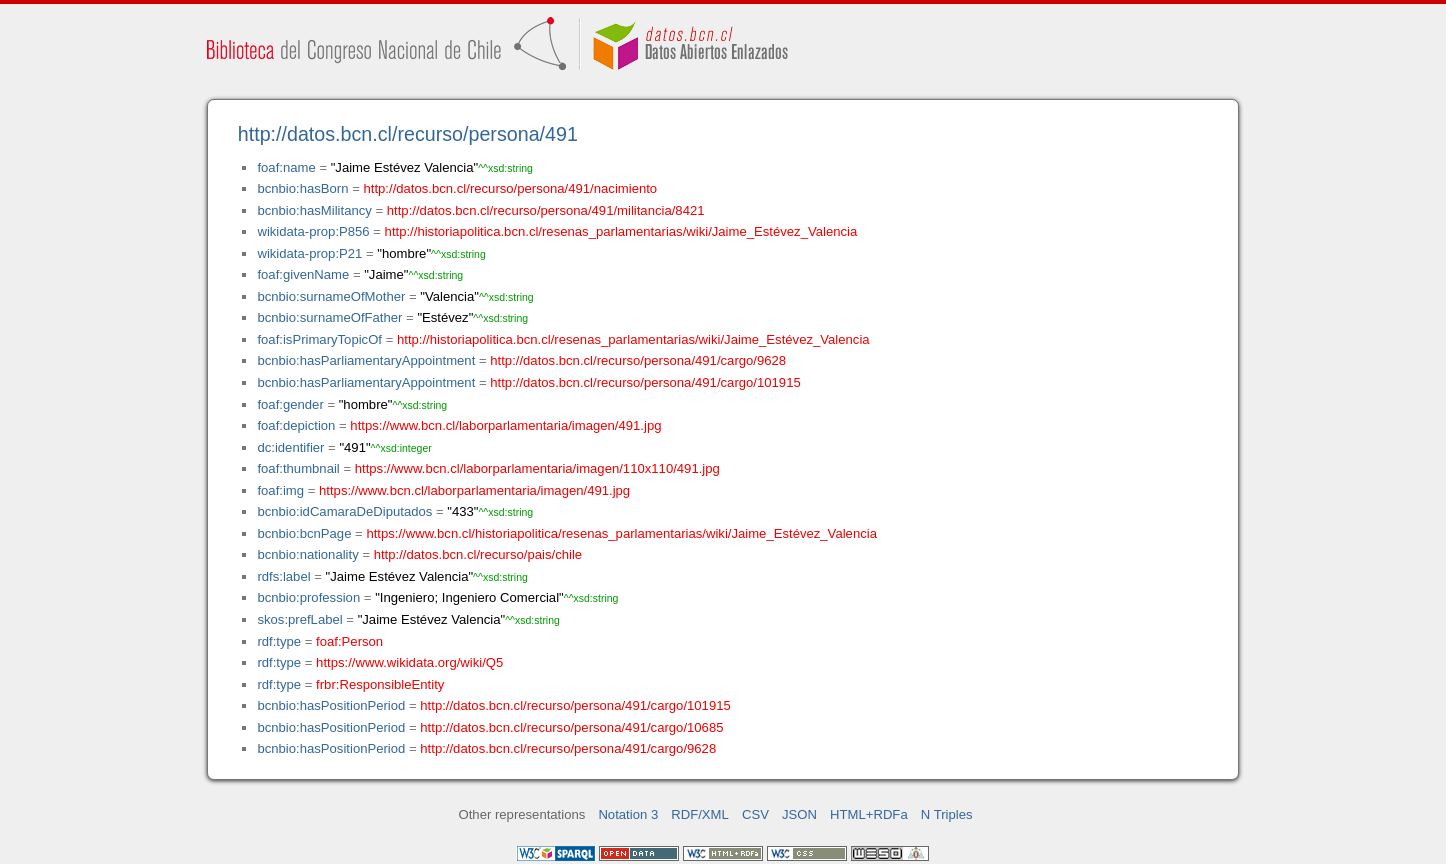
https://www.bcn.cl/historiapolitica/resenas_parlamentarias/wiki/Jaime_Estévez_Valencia (621, 533)
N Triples (947, 814)
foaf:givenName (303, 274)
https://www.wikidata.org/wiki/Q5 (409, 662)
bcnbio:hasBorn (302, 188)
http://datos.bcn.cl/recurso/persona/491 (408, 134)
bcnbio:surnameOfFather (329, 317)
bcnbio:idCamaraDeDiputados (344, 511)
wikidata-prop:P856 (313, 231)
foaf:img (280, 490)
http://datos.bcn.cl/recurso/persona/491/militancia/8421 (546, 210)
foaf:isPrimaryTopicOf (319, 339)
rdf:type (279, 641)
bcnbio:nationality (307, 554)
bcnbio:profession (308, 597)
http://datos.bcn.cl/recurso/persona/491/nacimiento (510, 188)
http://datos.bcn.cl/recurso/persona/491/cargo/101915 (645, 382)
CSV (755, 814)
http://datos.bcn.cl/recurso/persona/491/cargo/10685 (571, 727)
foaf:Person (349, 641)
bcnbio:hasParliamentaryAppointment (366, 360)
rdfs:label (283, 576)
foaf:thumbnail (298, 468)
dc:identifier (290, 447)
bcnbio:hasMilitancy (314, 210)
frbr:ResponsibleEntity (380, 684)
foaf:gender (290, 404)
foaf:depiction (296, 425)
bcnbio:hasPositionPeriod (331, 705)
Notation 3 (628, 814)
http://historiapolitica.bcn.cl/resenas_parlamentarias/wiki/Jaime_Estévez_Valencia (621, 231)
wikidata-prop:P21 (309, 253)
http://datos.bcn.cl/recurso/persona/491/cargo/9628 (638, 360)
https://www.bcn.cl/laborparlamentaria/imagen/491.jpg (505, 425)
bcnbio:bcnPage (304, 533)
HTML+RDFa (869, 814)
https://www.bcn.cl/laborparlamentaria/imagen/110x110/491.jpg (537, 468)
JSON (799, 814)
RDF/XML (700, 814)
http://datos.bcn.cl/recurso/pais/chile (478, 554)
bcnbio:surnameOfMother (331, 296)
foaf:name (286, 167)
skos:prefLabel (299, 619)
